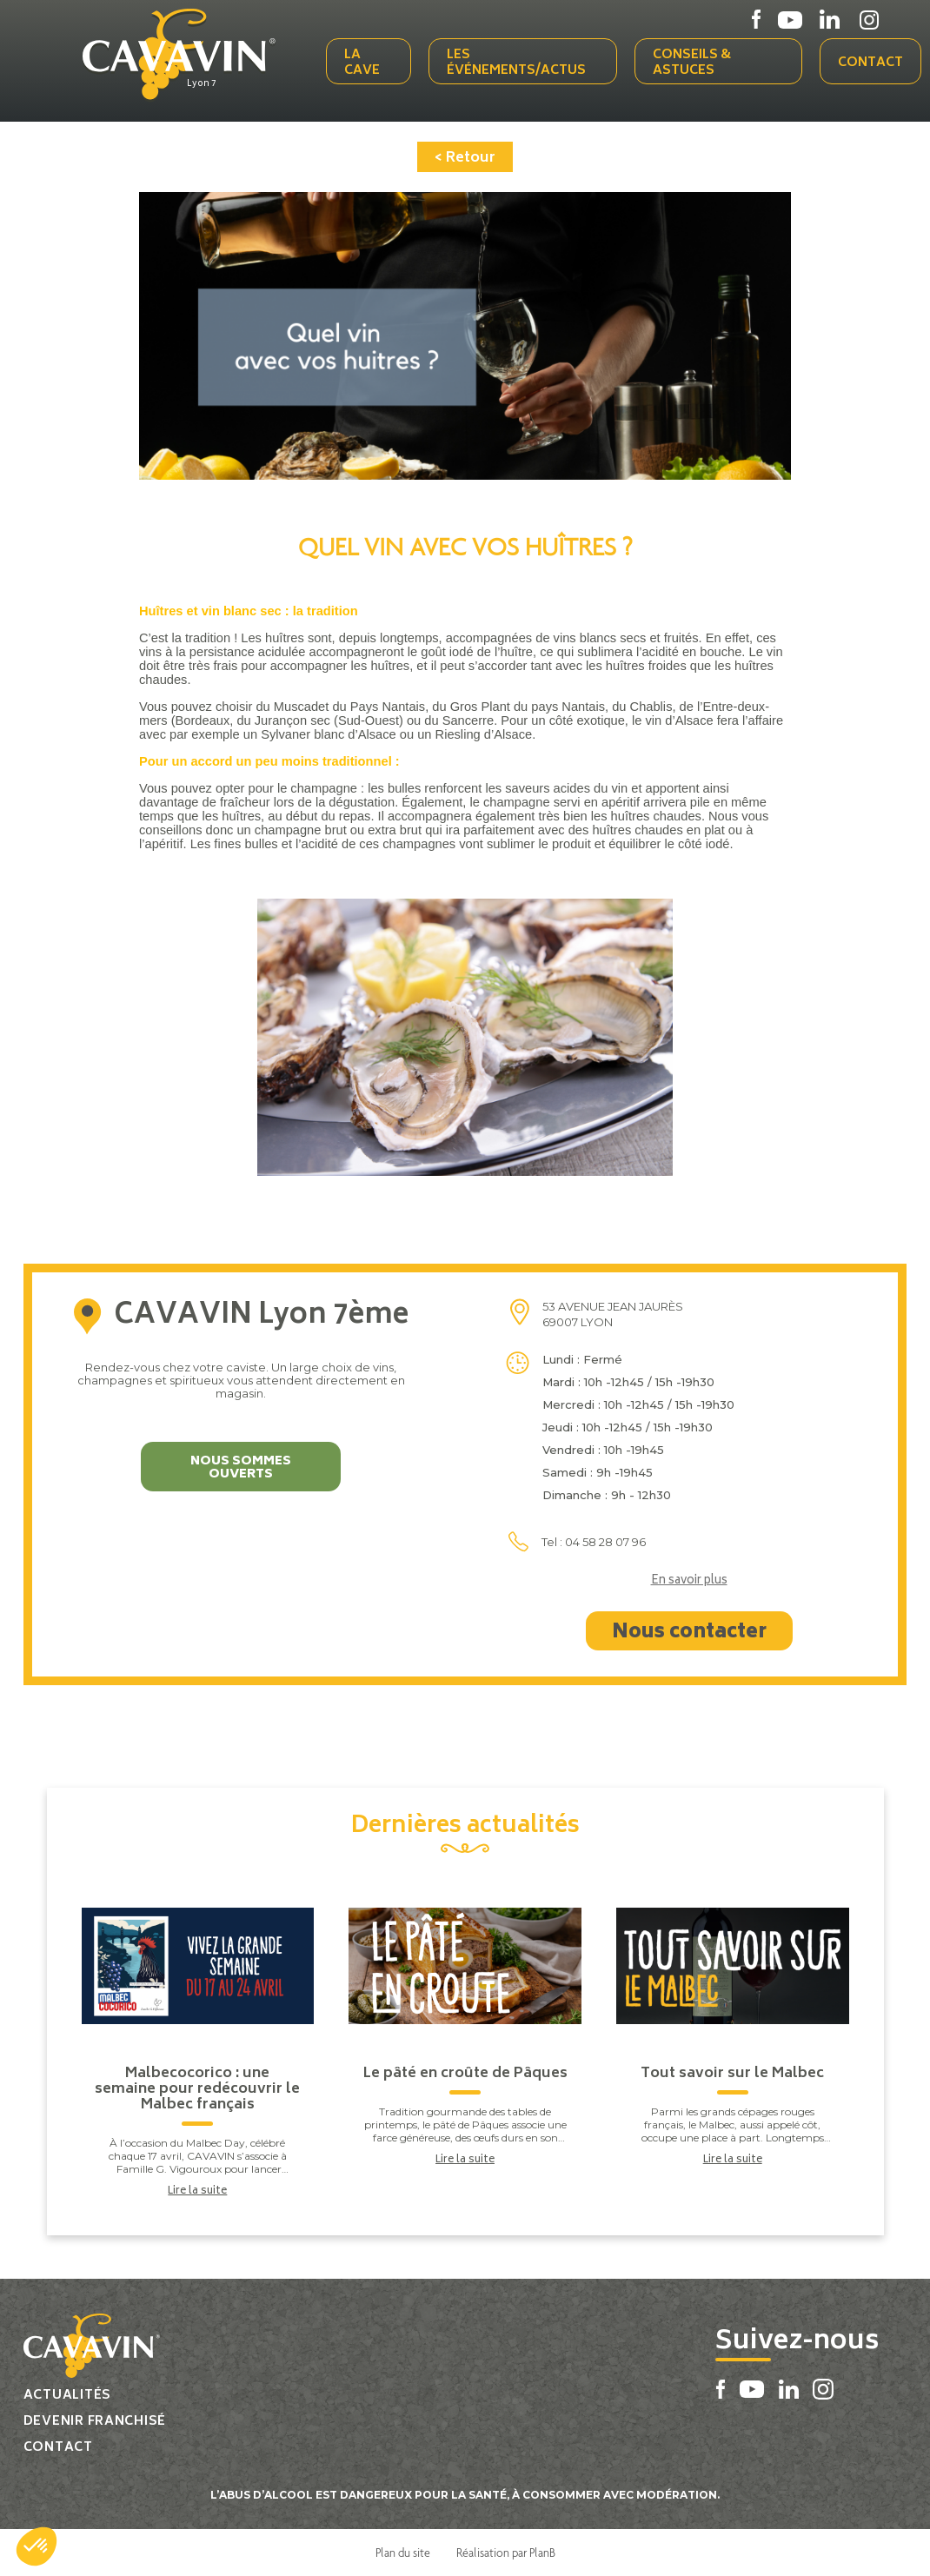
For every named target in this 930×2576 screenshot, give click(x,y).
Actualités (67, 2396)
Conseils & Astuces (692, 63)
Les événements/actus (516, 63)
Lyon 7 (201, 84)
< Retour (465, 158)
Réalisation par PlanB (505, 2552)
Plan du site (402, 2552)
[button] (36, 2546)
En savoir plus (689, 1582)
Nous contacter (689, 1633)
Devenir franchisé (94, 2422)
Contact (870, 63)
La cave (362, 63)
